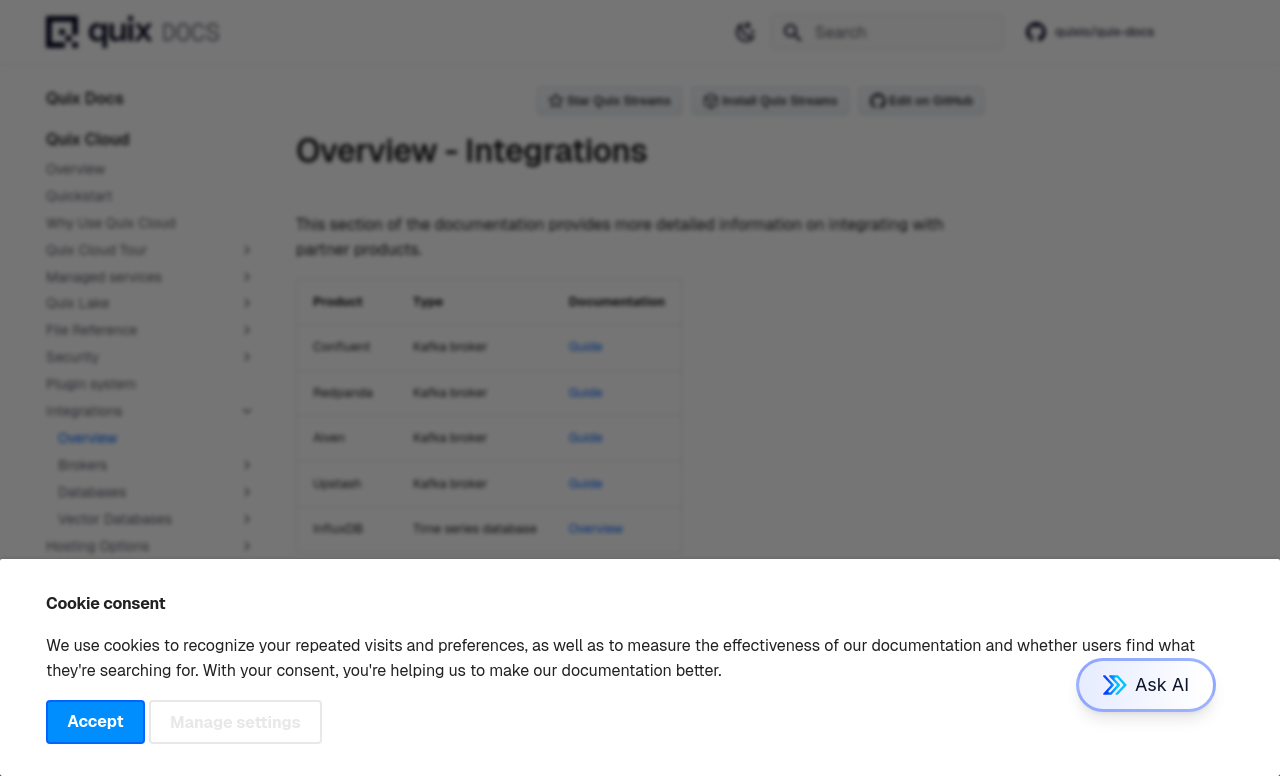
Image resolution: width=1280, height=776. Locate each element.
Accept (95, 721)
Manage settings (235, 721)
